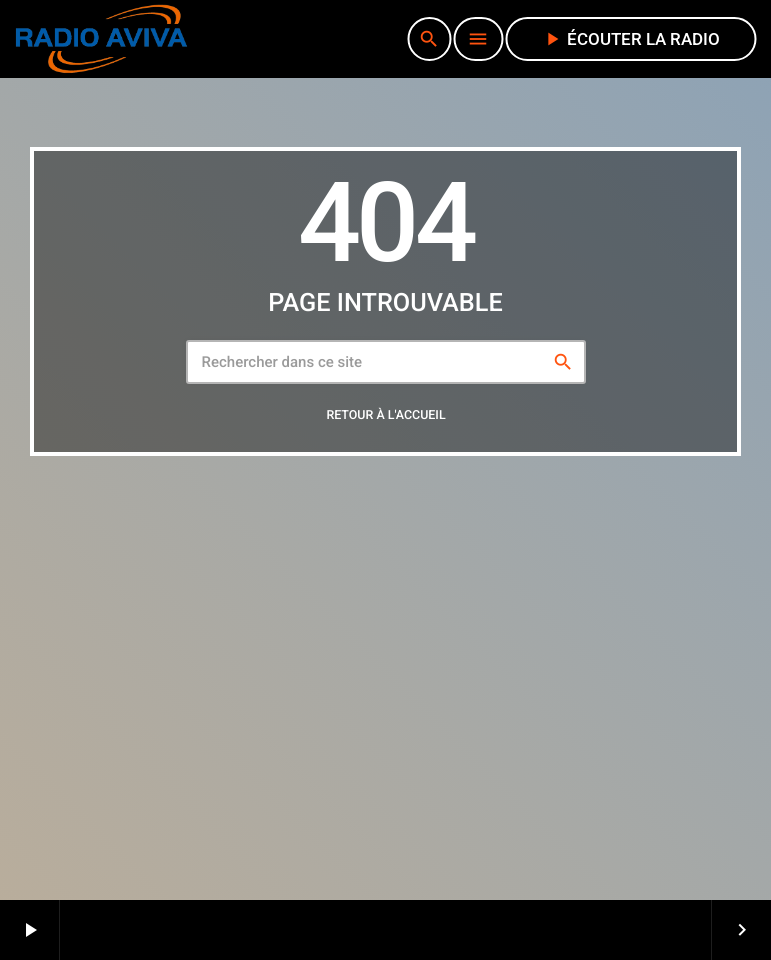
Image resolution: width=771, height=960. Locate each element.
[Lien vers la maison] (101, 39)
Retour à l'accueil (385, 415)
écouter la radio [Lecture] (630, 39)
